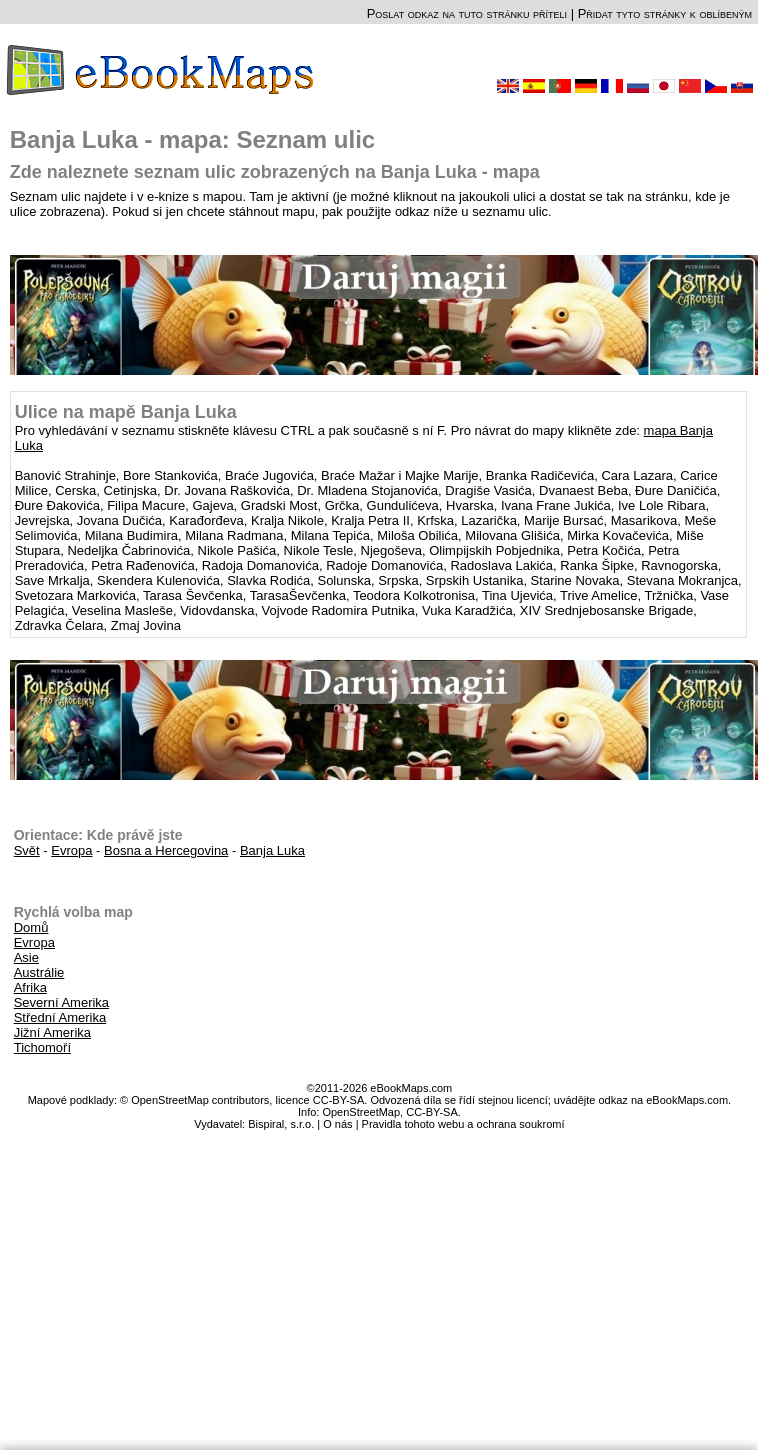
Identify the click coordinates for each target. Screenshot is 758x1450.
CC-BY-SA (432, 1112)
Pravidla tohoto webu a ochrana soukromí (463, 1124)
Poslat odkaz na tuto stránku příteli (467, 13)
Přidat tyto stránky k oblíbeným (665, 13)
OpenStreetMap (361, 1112)
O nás (337, 1124)
